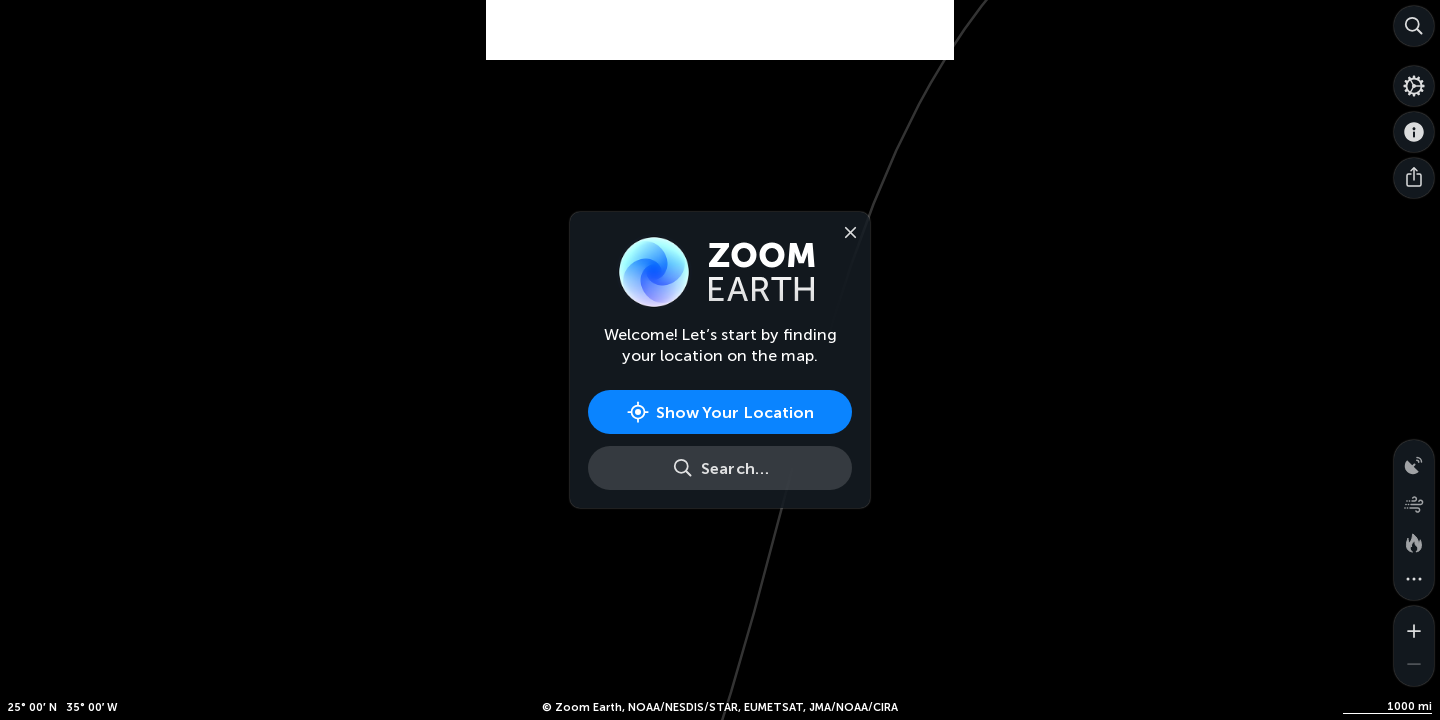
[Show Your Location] (720, 412)
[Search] (1414, 26)
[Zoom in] (1414, 626)
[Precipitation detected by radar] (1414, 460)
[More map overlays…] (1414, 580)
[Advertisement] (720, 50)
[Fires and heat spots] (1414, 540)
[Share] (1414, 178)
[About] (1414, 132)
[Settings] (1414, 86)
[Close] (846, 231)
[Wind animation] (1414, 500)
